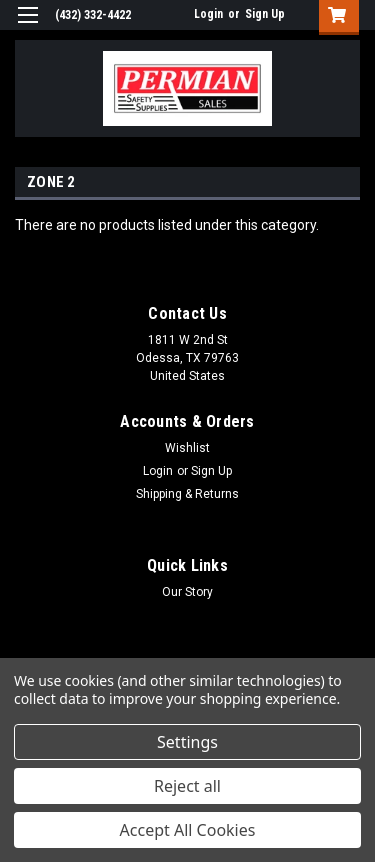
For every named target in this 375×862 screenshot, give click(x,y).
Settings (187, 742)
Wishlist (187, 448)
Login (208, 14)
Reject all (187, 786)
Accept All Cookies (188, 830)
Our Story (187, 592)
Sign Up (265, 14)
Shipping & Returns (187, 494)
